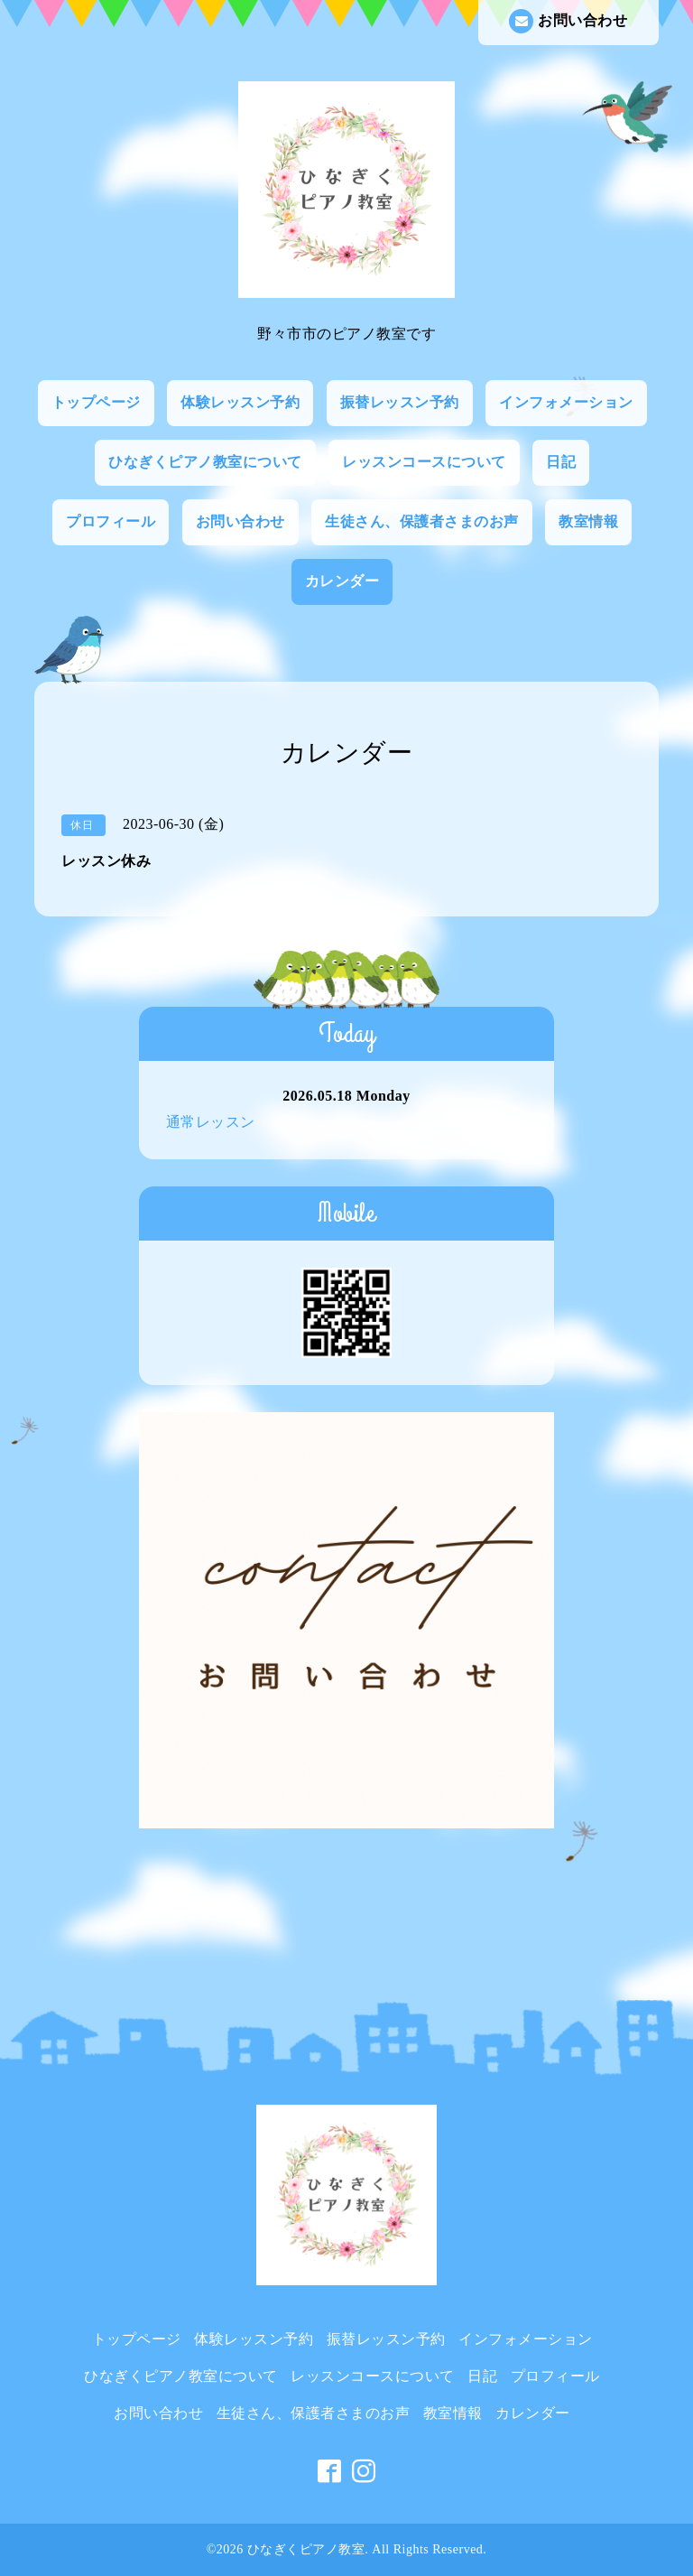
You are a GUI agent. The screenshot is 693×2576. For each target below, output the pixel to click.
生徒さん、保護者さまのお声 (422, 521)
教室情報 (588, 521)
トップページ (96, 402)
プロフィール (110, 521)
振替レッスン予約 (399, 402)
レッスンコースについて (424, 462)
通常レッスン (210, 1122)
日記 (561, 462)
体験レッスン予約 (240, 402)
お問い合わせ (568, 21)
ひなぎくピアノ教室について (205, 462)
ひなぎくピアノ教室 (306, 2549)
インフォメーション (566, 402)
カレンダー (342, 581)
